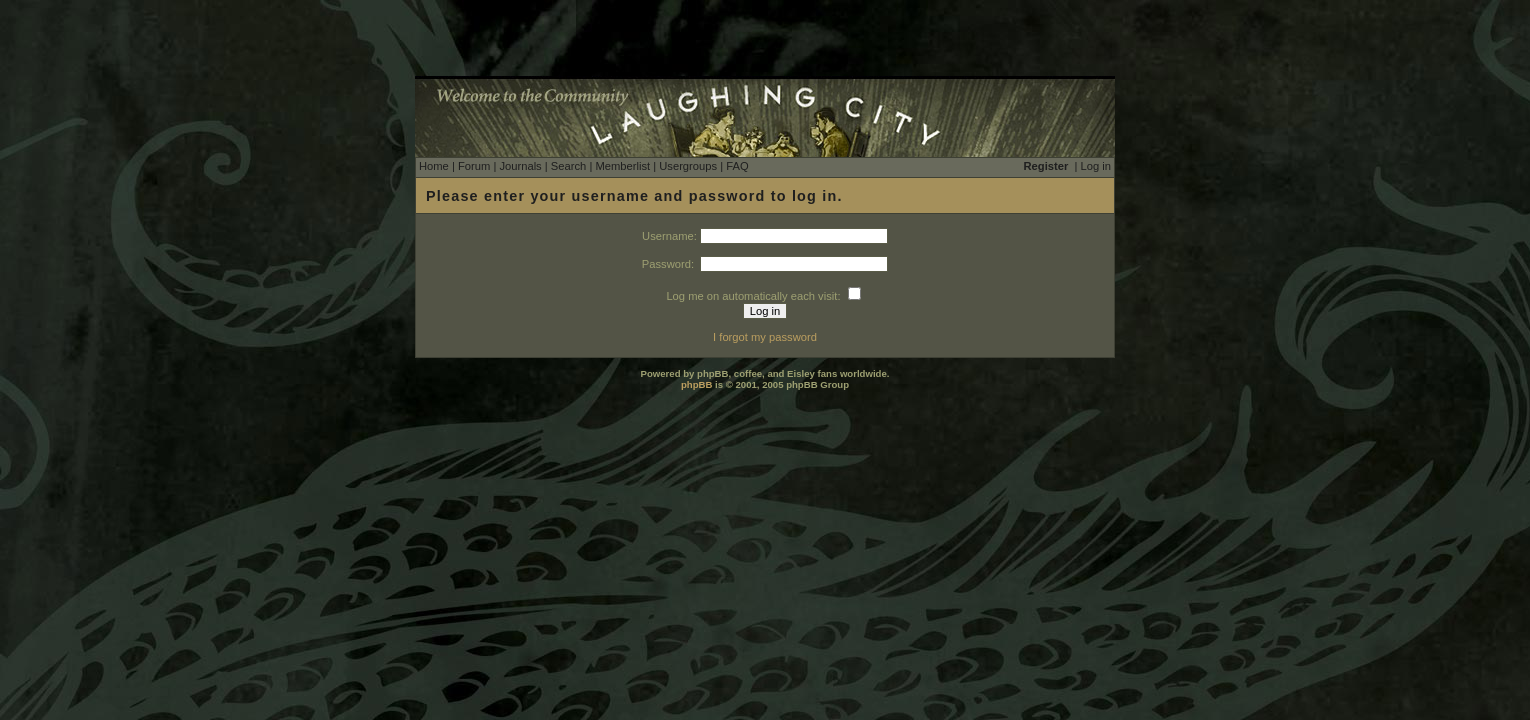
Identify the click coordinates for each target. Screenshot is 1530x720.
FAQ (737, 166)
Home (434, 166)
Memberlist (622, 166)
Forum (474, 166)
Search (568, 166)
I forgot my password (765, 337)
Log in (1096, 166)
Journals (520, 166)
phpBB (696, 384)
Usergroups (688, 166)
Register (1046, 166)
